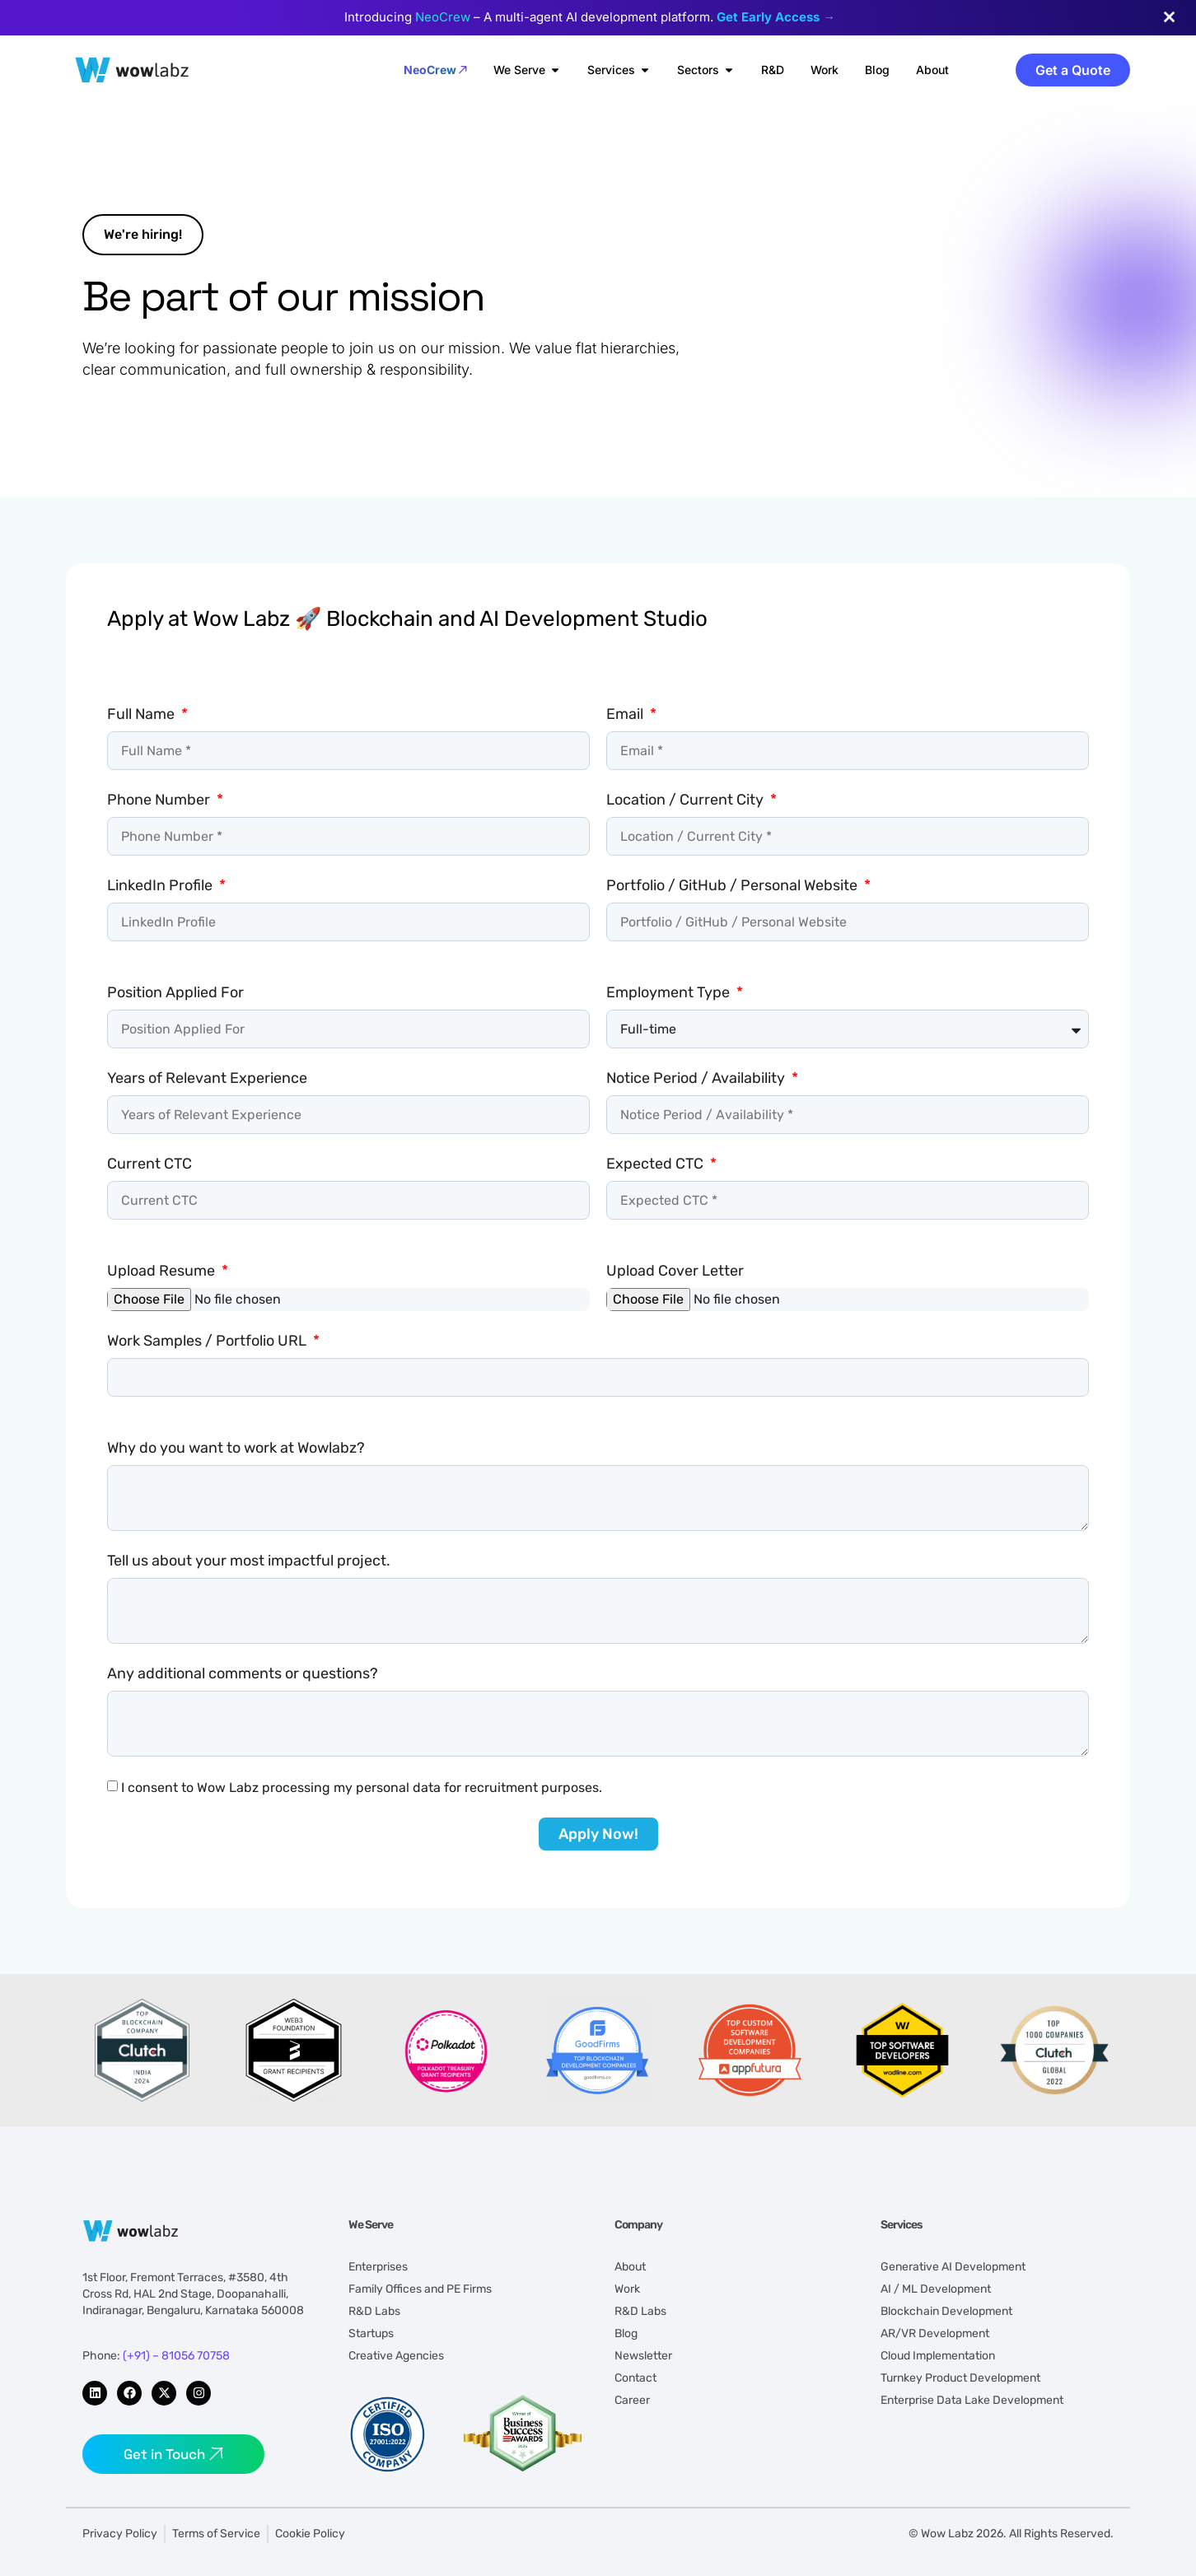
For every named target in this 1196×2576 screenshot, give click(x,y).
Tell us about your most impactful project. (248, 1561)
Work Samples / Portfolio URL (208, 1341)
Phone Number (160, 800)
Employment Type (669, 992)
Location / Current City (686, 800)
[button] (142, 234)
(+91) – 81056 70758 (176, 2356)
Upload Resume (162, 1271)
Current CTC (149, 1164)
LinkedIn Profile (161, 885)
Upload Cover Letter (675, 1271)
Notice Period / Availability (697, 1078)
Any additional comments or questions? (242, 1673)
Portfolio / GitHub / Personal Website (733, 885)
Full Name (142, 714)
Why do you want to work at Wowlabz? (236, 1448)
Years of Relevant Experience (207, 1078)
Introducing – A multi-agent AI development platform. (589, 17)
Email (626, 714)
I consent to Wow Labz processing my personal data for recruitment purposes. (361, 1787)
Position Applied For (175, 992)
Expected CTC (656, 1164)
